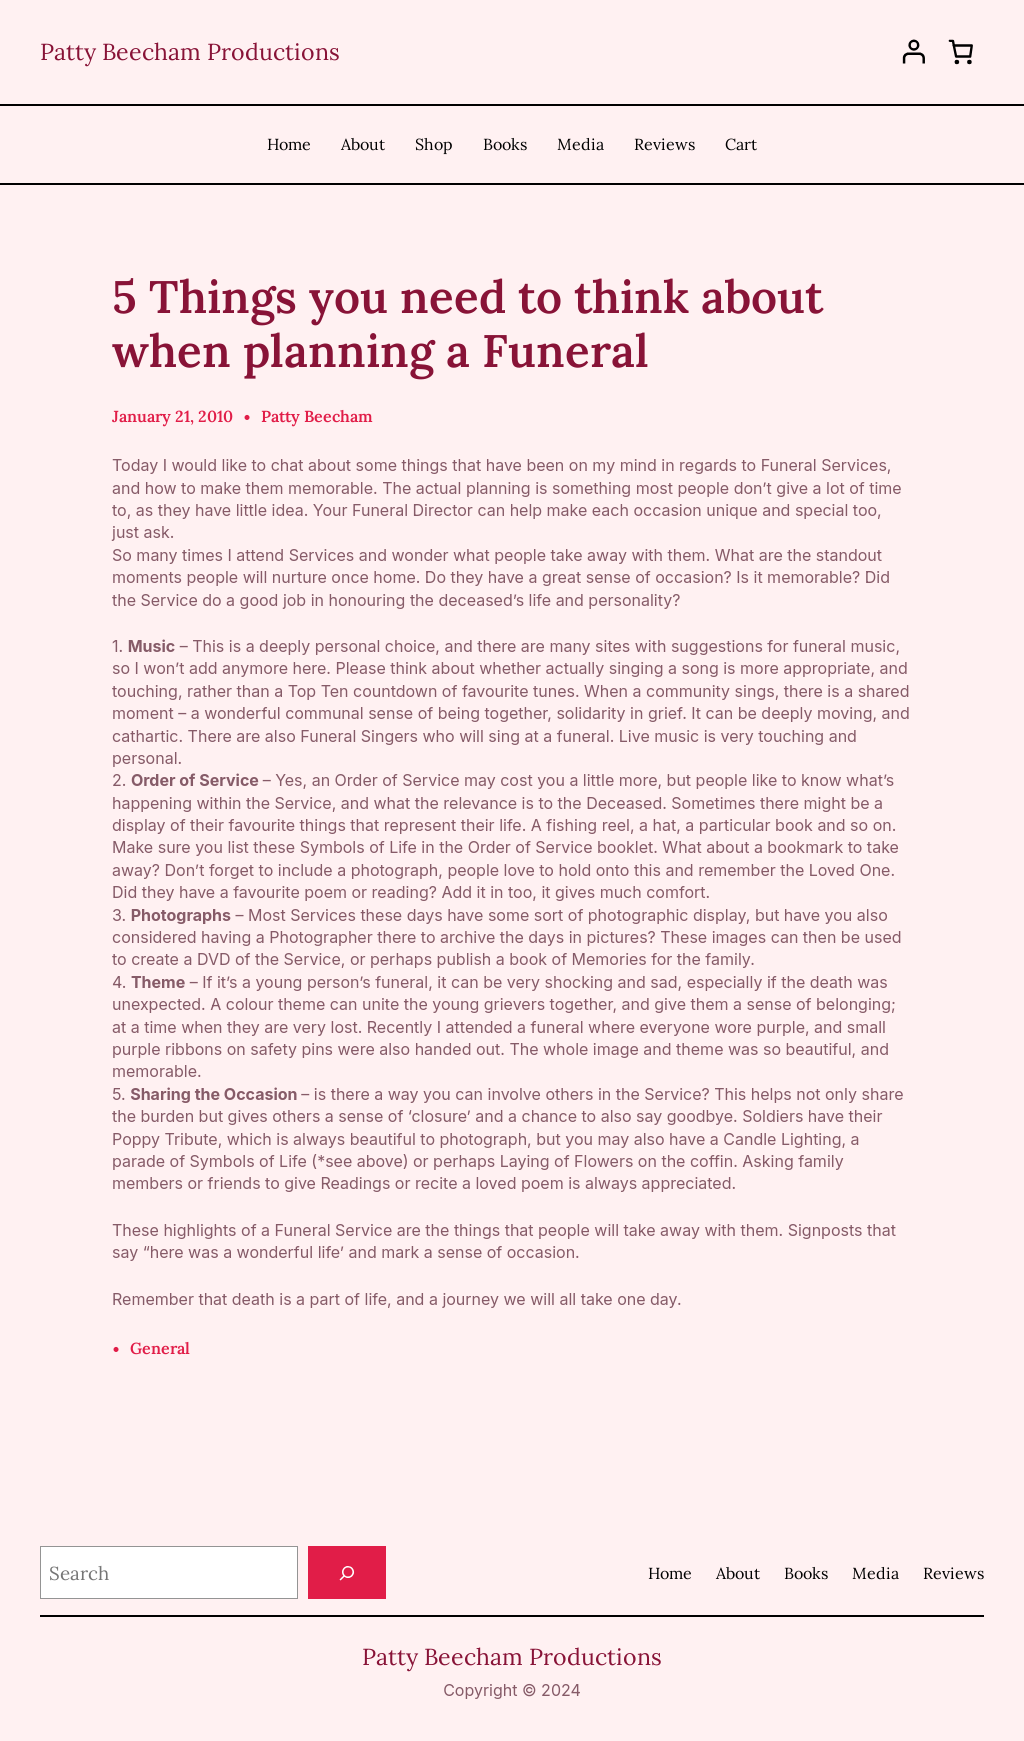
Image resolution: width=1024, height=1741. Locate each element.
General (160, 1348)
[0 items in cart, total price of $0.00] (960, 52)
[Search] (347, 1572)
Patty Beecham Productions (190, 51)
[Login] (914, 52)
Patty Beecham (317, 416)
